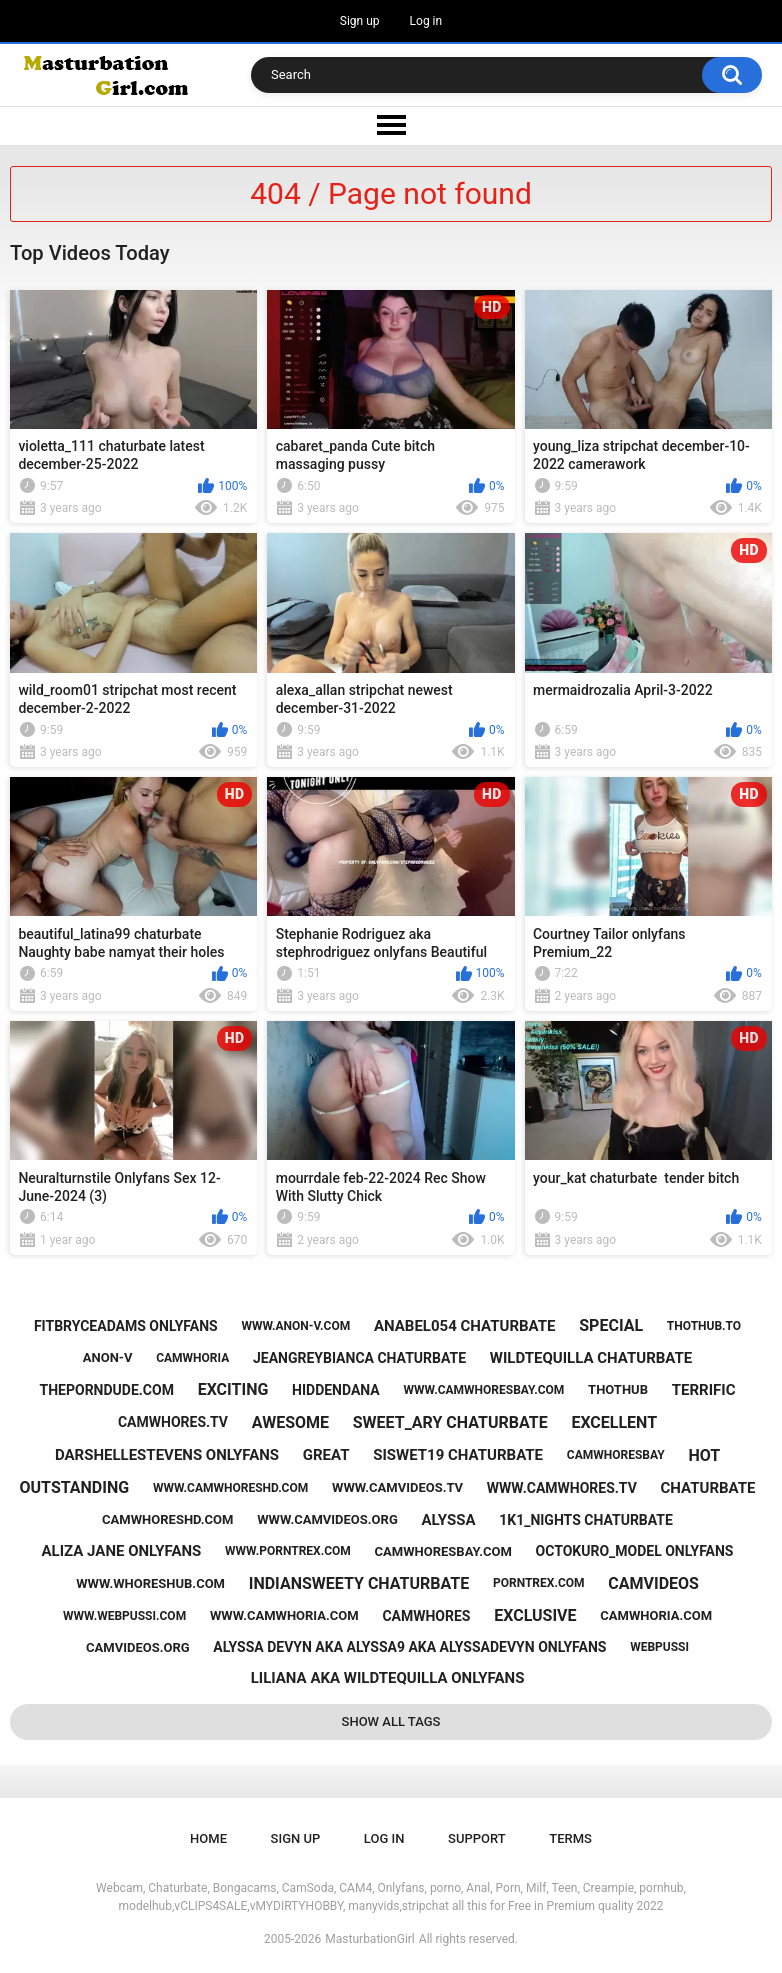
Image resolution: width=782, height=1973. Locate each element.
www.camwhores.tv (562, 1488)
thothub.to (704, 1326)
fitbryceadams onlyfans (126, 1326)
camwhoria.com (656, 1615)
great (326, 1455)
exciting (233, 1389)
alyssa (449, 1520)
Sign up (360, 21)
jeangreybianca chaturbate (359, 1358)
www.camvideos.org (327, 1519)
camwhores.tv (173, 1422)
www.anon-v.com (295, 1326)
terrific (704, 1390)
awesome (290, 1422)
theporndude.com (107, 1390)
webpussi (659, 1647)
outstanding (75, 1487)
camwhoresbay (616, 1455)
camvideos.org (138, 1647)
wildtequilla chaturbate (591, 1358)
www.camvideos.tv (397, 1487)
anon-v (108, 1357)
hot (704, 1455)
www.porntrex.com (288, 1551)
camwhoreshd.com (167, 1519)
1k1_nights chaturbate (586, 1520)
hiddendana (336, 1390)
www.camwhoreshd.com (230, 1488)
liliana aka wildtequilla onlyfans (388, 1678)
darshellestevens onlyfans (167, 1455)
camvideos (653, 1583)
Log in (426, 21)
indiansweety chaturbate (359, 1583)
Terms (570, 1838)
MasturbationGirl (369, 1939)
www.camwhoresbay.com (484, 1390)
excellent (614, 1422)
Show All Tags (391, 1721)
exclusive (535, 1615)
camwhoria (192, 1358)
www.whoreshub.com (150, 1583)
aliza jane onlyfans (122, 1551)
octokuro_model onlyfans (635, 1551)
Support (477, 1838)
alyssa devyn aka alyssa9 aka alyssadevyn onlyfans (409, 1647)
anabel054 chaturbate (465, 1326)
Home (208, 1838)
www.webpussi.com (124, 1616)
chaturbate (708, 1488)
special (611, 1325)
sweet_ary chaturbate (450, 1422)
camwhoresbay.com (443, 1551)
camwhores (426, 1616)
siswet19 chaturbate (458, 1455)
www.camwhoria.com (284, 1615)
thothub (618, 1389)
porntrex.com (539, 1583)
